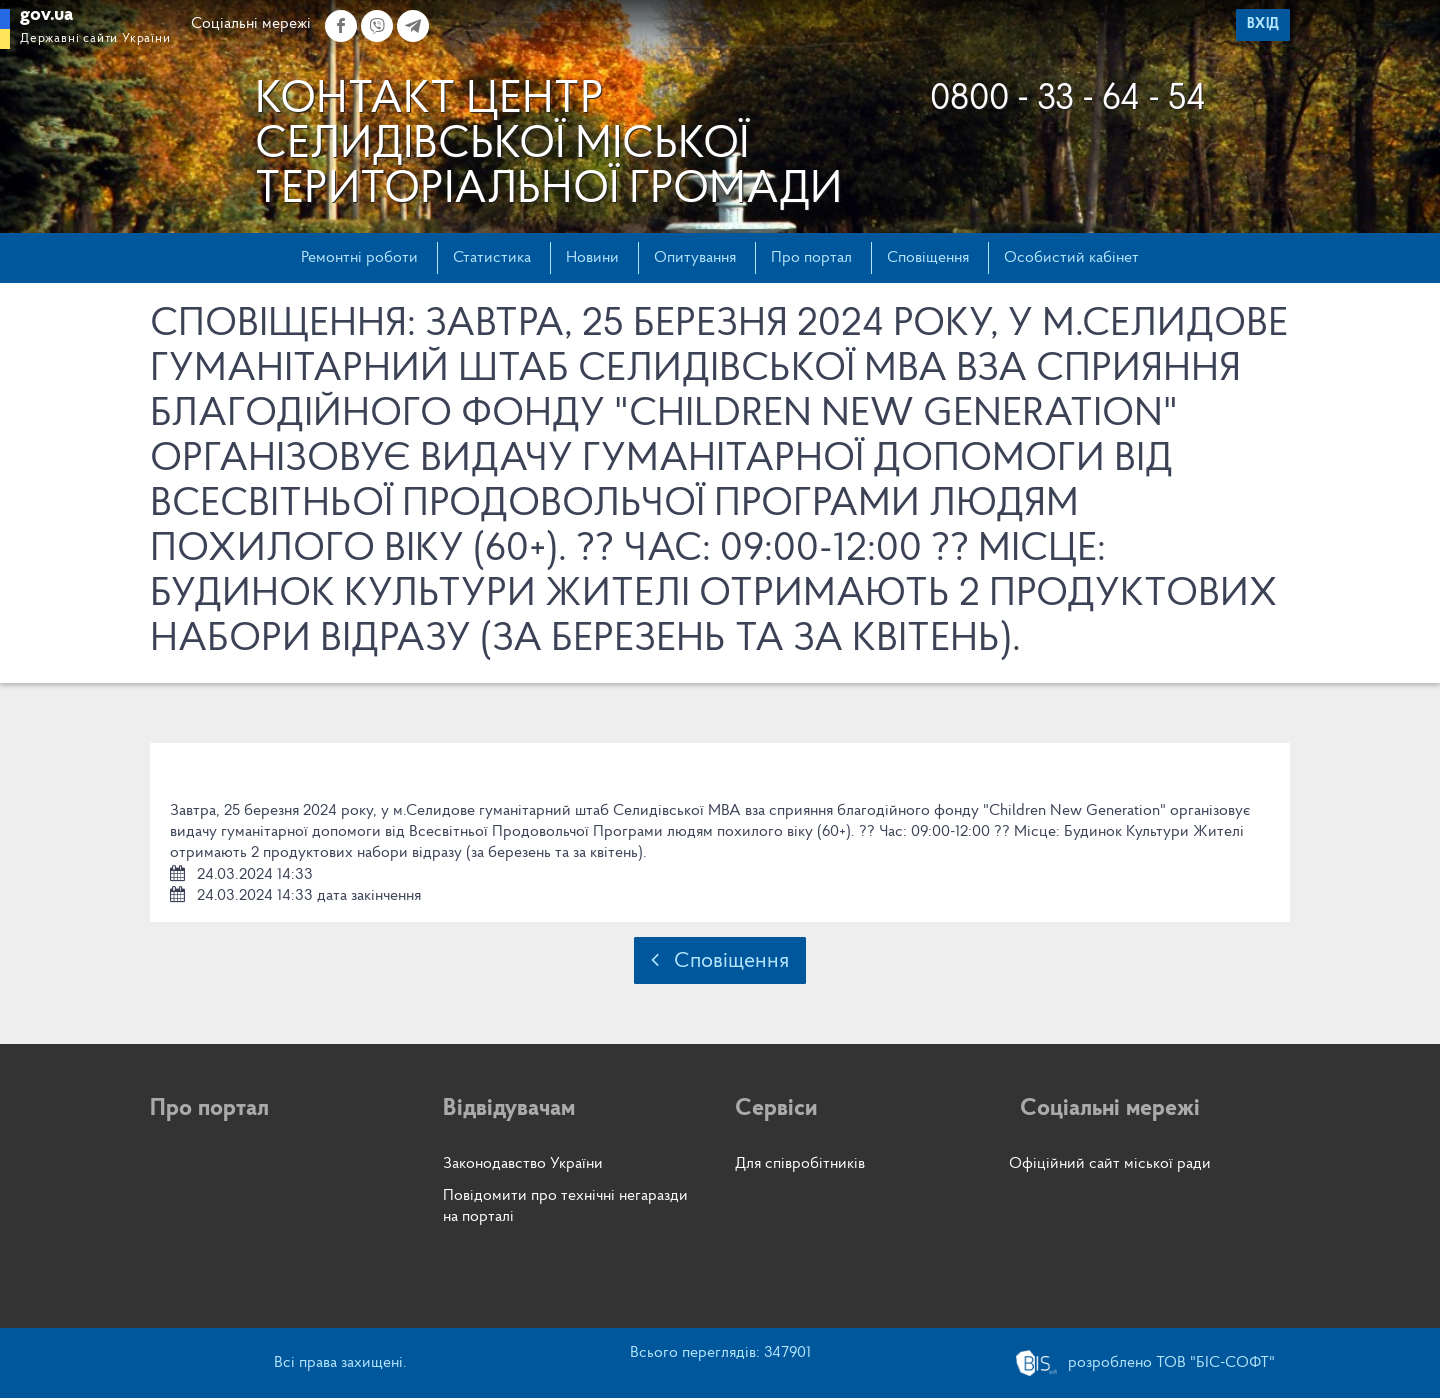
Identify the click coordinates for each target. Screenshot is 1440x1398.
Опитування (695, 258)
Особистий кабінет (1071, 258)
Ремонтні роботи (359, 258)
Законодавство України (523, 1164)
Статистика (492, 258)
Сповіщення (928, 258)
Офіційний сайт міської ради (1110, 1164)
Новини (592, 258)
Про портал (811, 258)
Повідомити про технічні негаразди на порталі (565, 1206)
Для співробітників (800, 1164)
